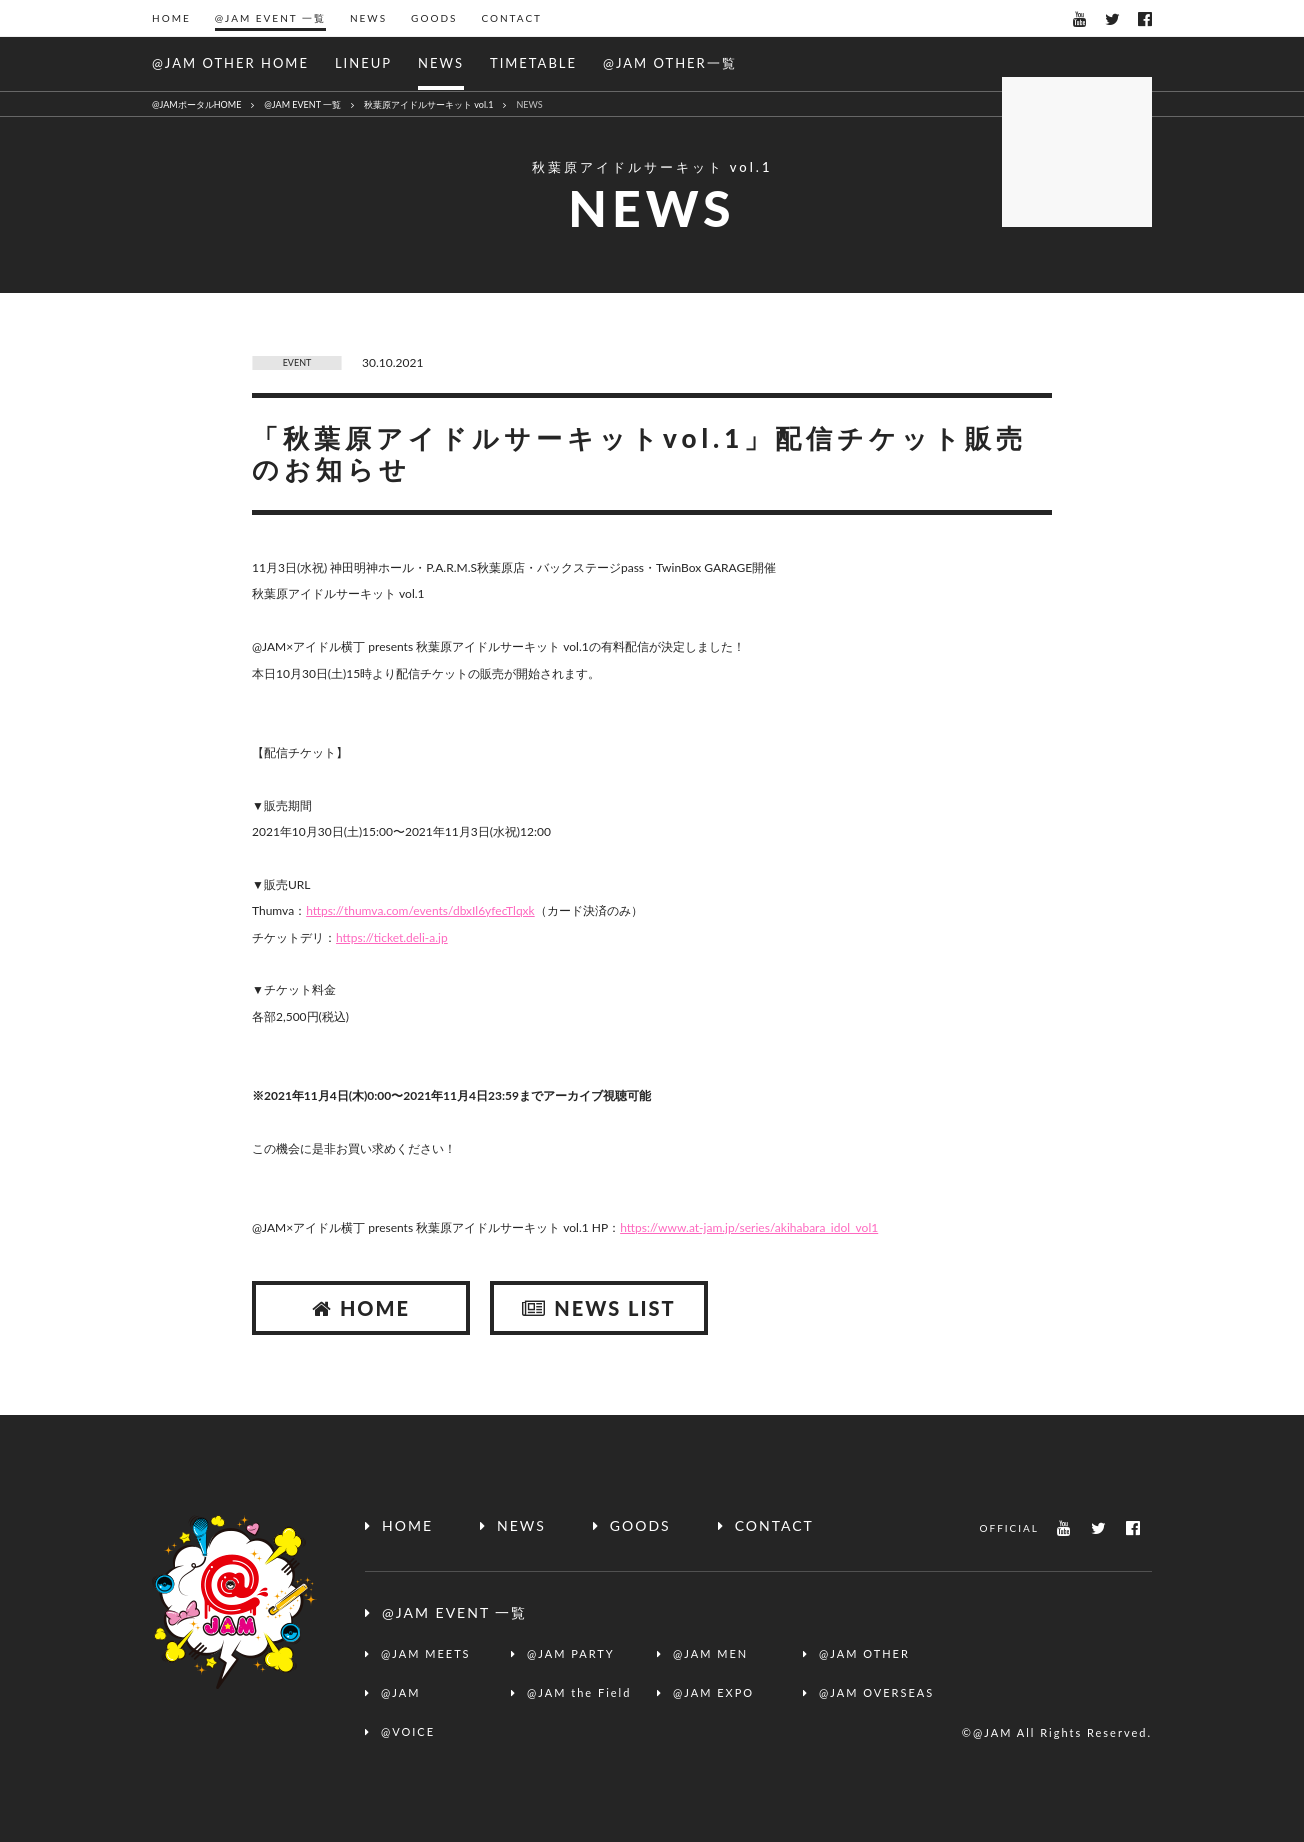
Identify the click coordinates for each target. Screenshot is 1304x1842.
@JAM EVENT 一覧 (270, 18)
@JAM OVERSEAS (876, 1692)
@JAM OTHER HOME (230, 63)
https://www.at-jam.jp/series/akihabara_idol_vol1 (749, 1227)
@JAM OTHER (864, 1653)
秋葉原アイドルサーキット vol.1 (428, 104)
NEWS (368, 18)
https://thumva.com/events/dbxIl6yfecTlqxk (420, 910)
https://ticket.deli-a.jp (392, 937)
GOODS (434, 18)
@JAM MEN (710, 1653)
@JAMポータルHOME (196, 104)
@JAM (400, 1692)
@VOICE (408, 1731)
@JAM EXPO (713, 1692)
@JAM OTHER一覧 (670, 63)
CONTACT (511, 18)
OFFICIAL (1009, 1528)
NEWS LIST (598, 1308)
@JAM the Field (579, 1692)
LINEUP (363, 63)
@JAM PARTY (571, 1653)
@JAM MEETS (426, 1653)
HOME (171, 18)
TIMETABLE (533, 63)
